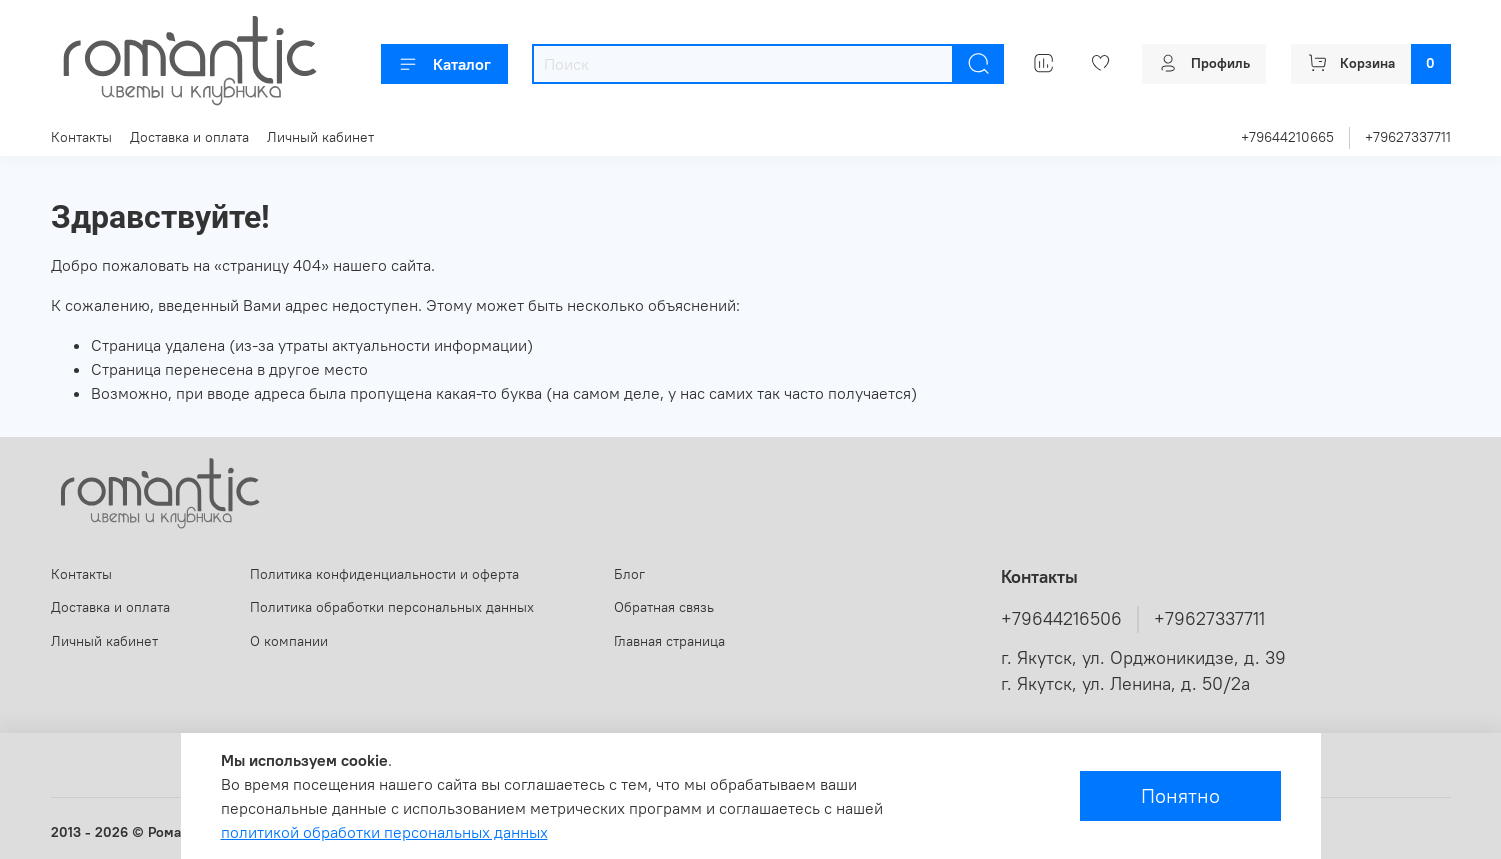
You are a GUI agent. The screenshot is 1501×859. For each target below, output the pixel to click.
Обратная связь (664, 607)
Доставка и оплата (189, 137)
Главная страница (669, 641)
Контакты (81, 137)
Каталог (444, 64)
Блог (629, 574)
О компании (289, 641)
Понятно (1180, 795)
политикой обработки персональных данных (384, 832)
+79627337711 (1408, 137)
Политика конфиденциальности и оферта (384, 574)
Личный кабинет (320, 137)
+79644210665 (1287, 137)
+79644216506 (1061, 619)
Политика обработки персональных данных (392, 607)
